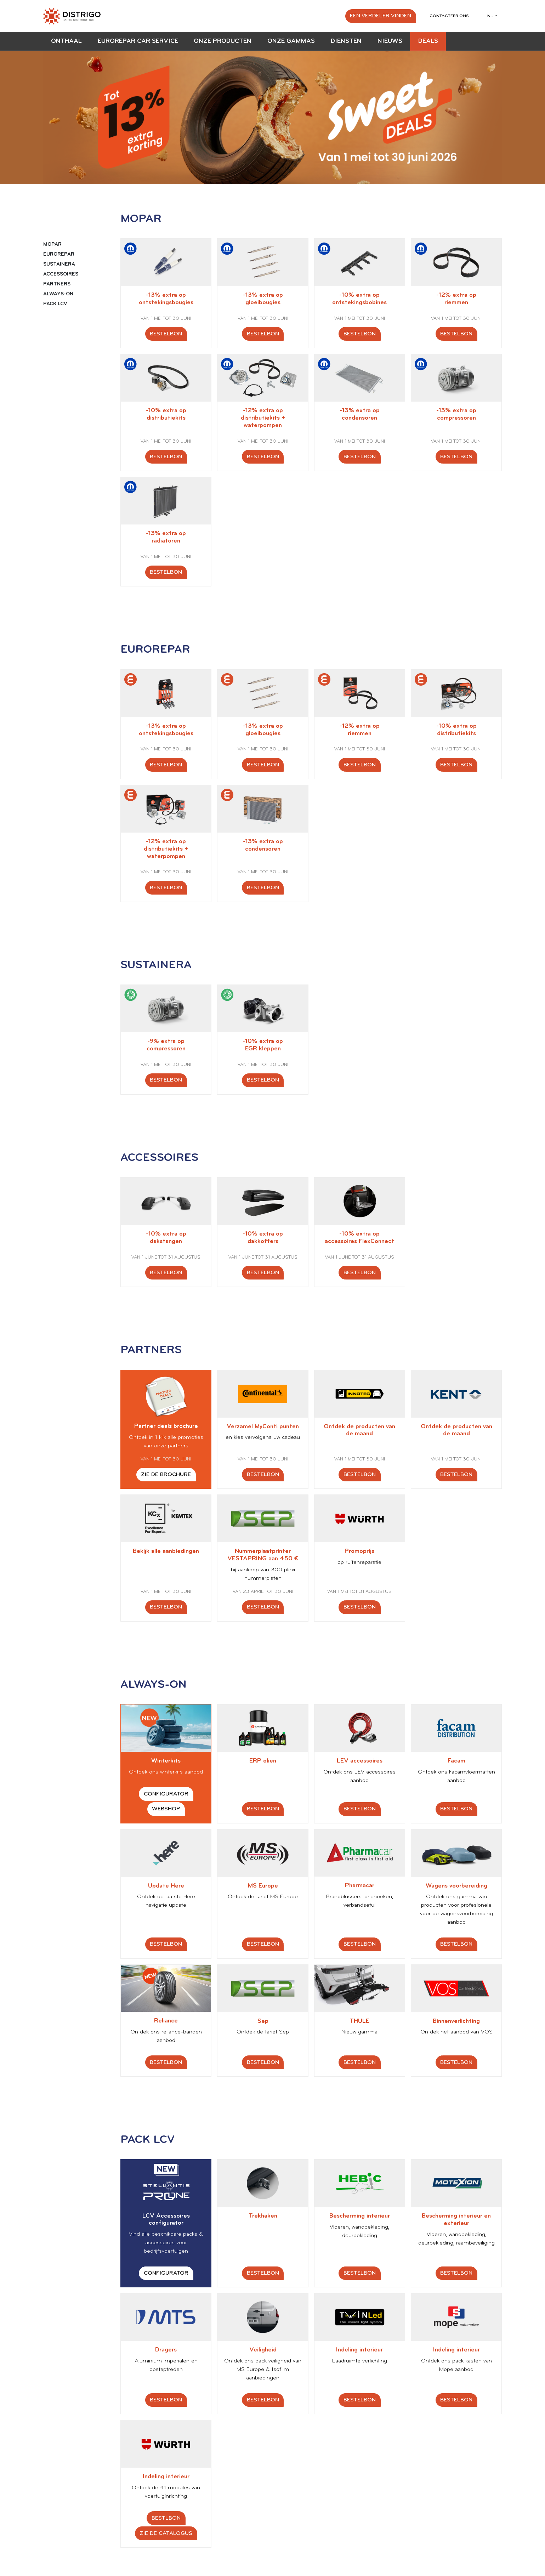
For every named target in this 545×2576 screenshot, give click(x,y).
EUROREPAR (58, 254)
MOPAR (52, 244)
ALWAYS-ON (58, 294)
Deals (428, 41)
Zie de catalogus (166, 2533)
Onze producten (222, 41)
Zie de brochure (166, 1474)
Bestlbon (166, 2518)
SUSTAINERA (59, 264)
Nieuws (389, 41)
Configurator (166, 1794)
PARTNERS (56, 284)
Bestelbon (166, 334)
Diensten (346, 41)
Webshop (166, 1809)
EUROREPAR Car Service (138, 41)
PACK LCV (55, 304)
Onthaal (66, 41)
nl (490, 16)
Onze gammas (291, 41)
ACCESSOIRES (60, 274)
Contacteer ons (449, 16)
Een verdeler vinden (380, 16)
